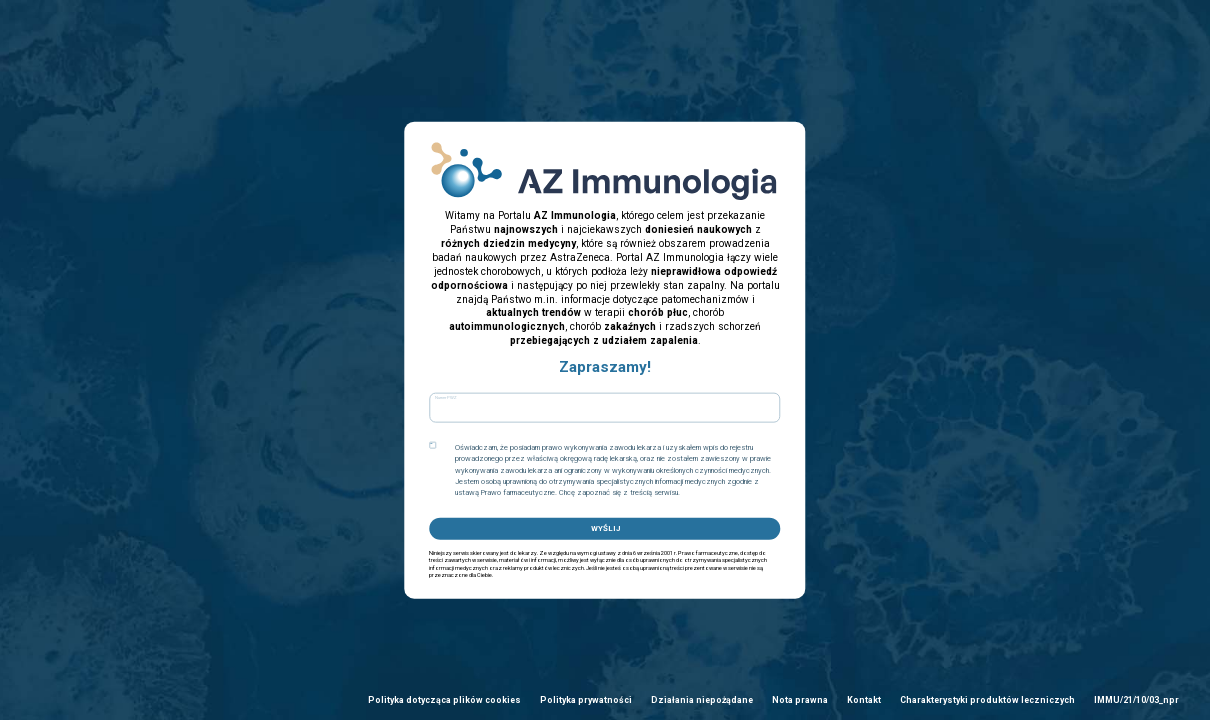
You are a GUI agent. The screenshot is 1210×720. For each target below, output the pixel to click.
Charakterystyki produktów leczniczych (987, 700)
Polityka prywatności (586, 700)
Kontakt (864, 700)
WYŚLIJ (605, 526)
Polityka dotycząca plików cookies (444, 700)
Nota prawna (800, 700)
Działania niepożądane (702, 700)
